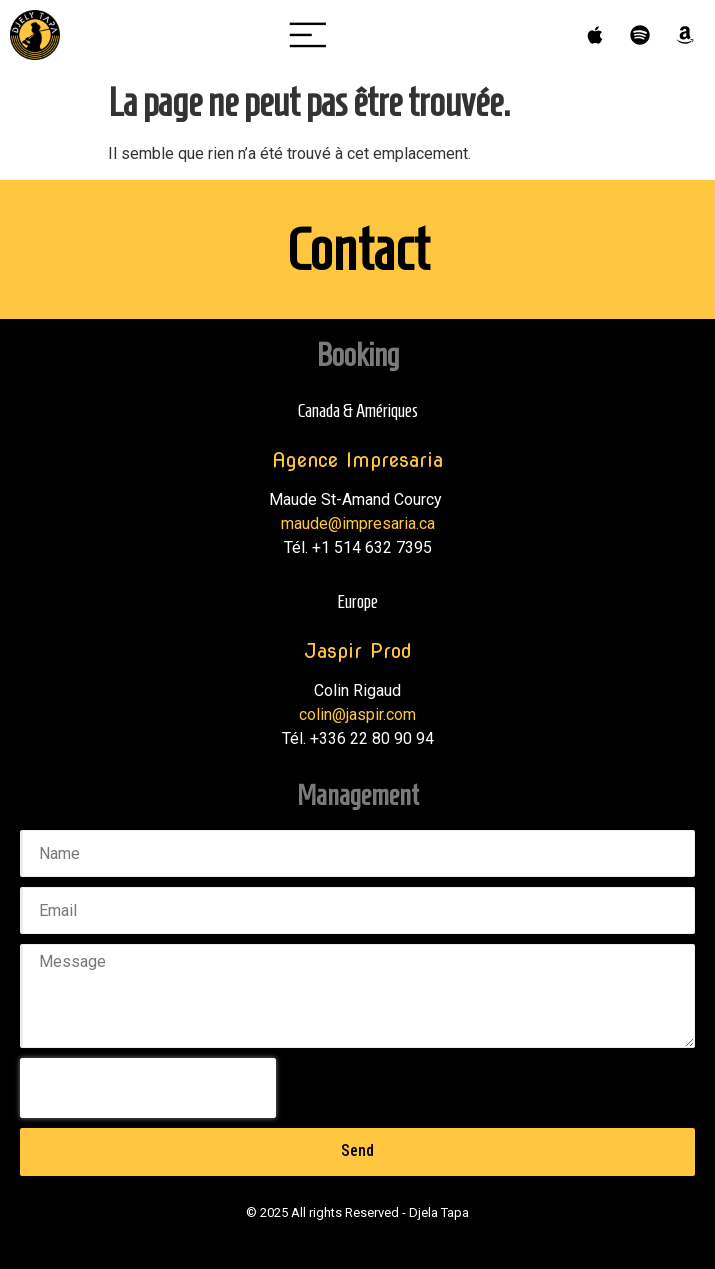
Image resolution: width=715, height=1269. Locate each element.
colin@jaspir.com (357, 714)
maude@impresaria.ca (358, 523)
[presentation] (148, 1088)
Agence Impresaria (357, 460)
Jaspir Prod (358, 651)
